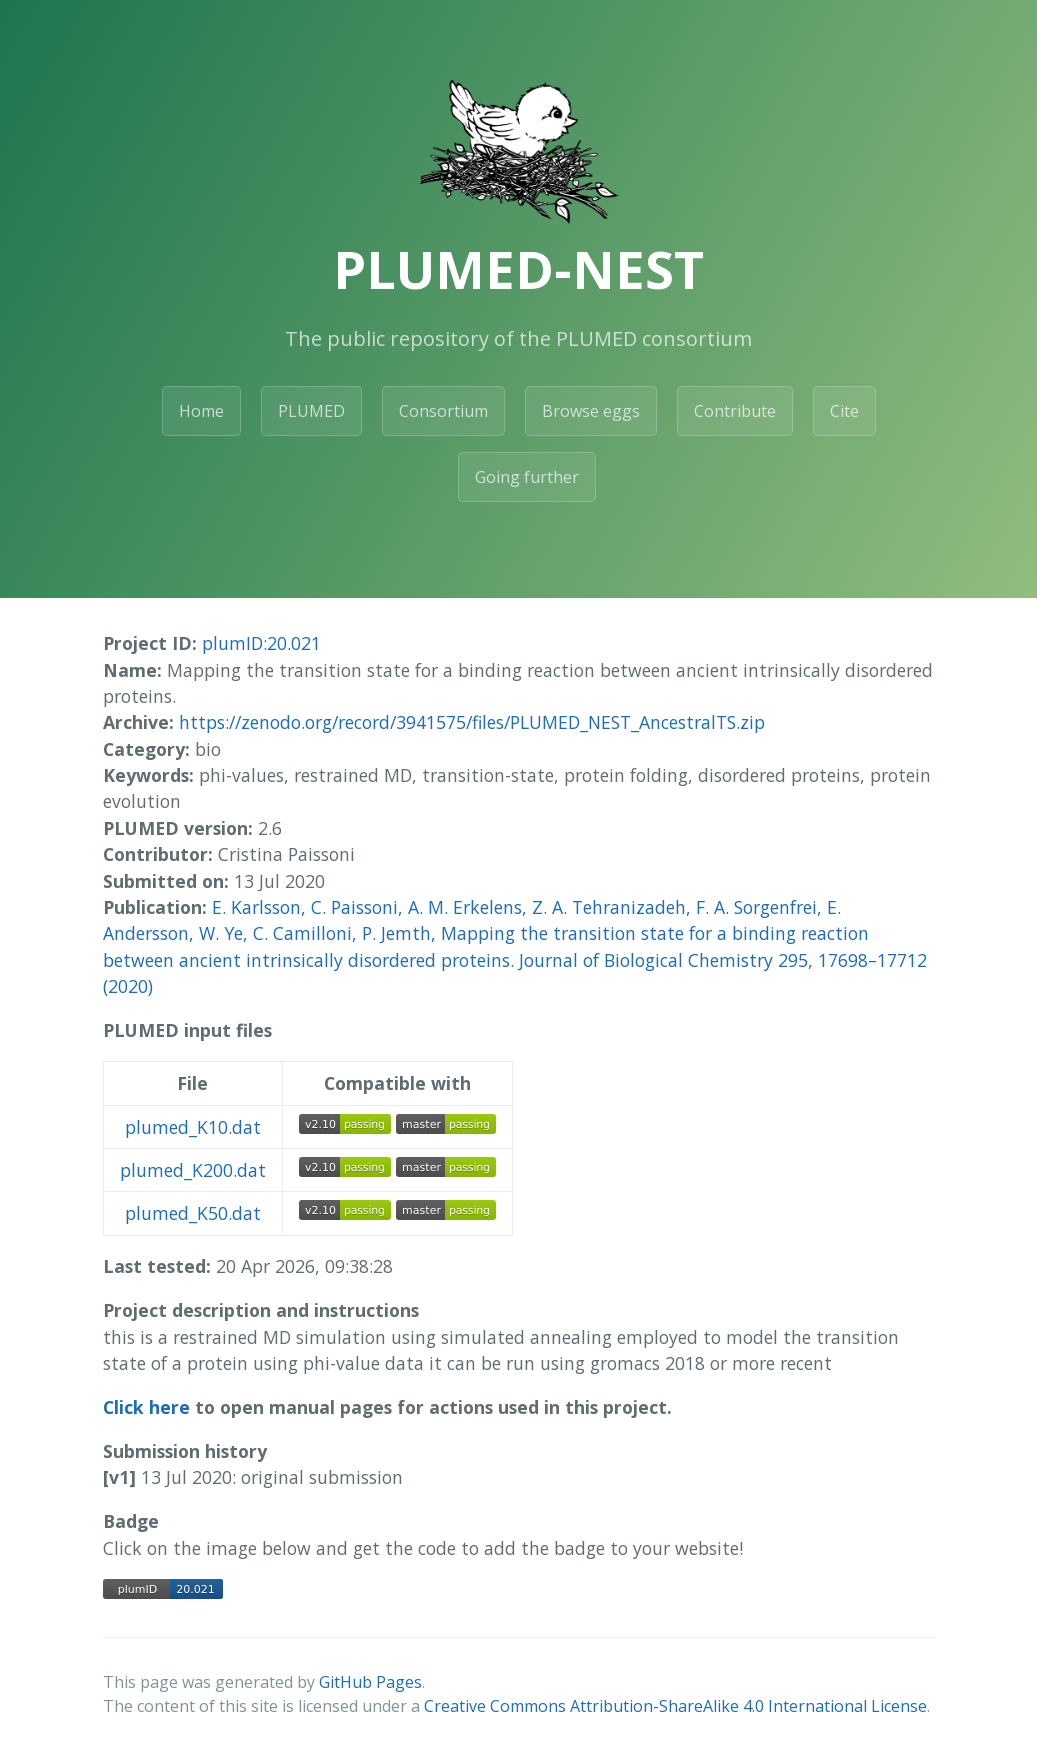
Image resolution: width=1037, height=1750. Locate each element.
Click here (146, 1407)
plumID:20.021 (261, 643)
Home (201, 411)
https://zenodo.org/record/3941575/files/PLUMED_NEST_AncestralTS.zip (472, 722)
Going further (527, 477)
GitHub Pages (370, 1682)
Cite (844, 411)
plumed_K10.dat (193, 1127)
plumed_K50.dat (193, 1213)
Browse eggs (591, 411)
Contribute (735, 411)
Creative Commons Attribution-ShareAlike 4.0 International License (675, 1706)
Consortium (443, 411)
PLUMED (311, 411)
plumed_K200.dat (193, 1170)
